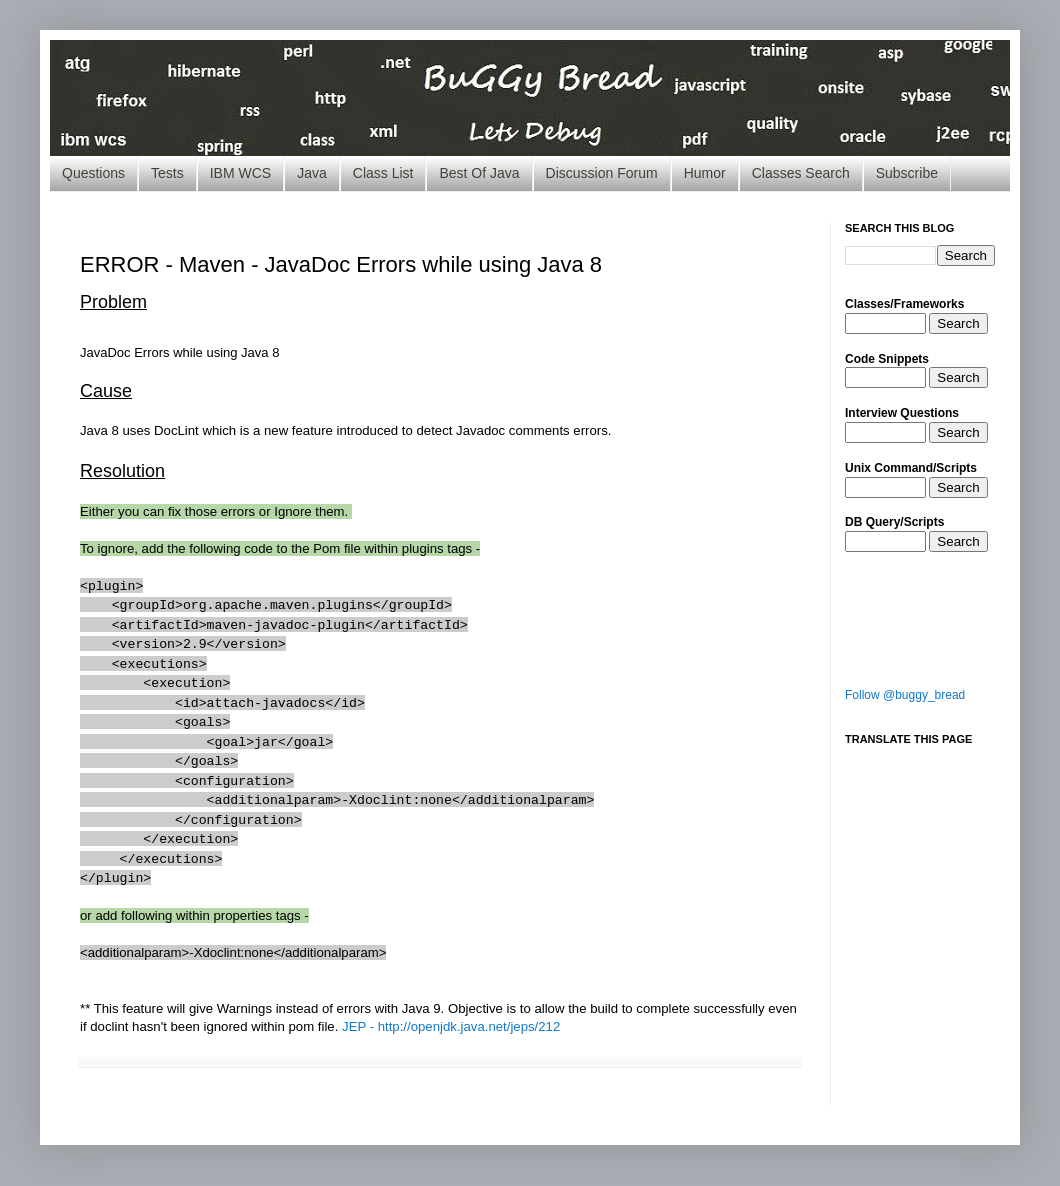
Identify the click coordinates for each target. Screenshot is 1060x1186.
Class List (383, 173)
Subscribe (907, 173)
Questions (93, 173)
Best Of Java (479, 173)
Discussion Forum (602, 173)
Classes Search (801, 173)
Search (958, 323)
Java (312, 173)
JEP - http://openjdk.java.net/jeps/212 (451, 1026)
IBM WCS (240, 173)
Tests (167, 173)
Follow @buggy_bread (905, 695)
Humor (705, 173)
